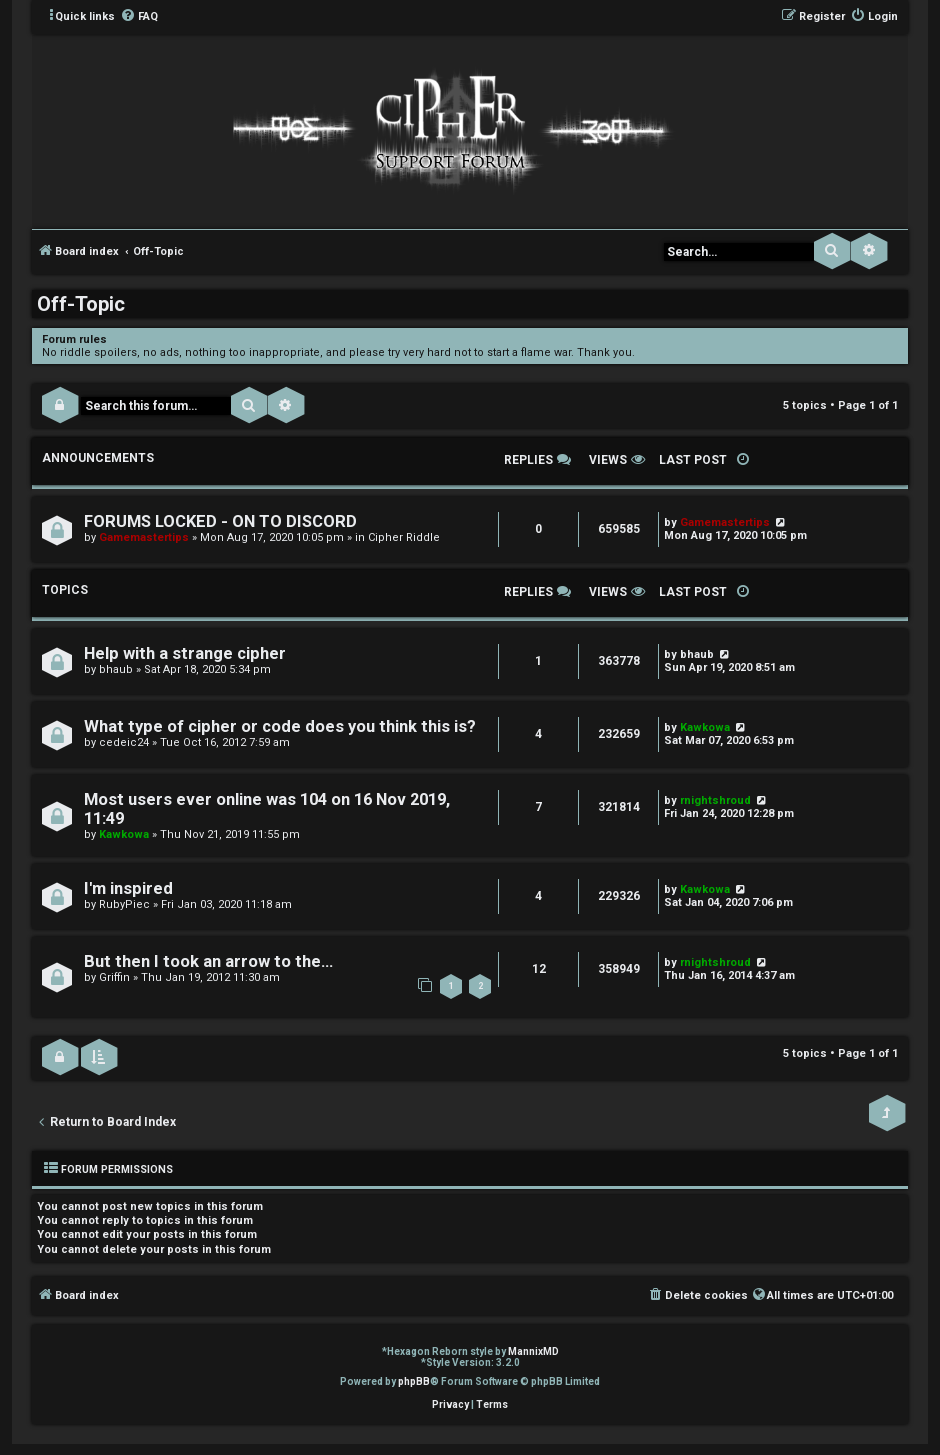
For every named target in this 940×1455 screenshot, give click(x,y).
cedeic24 (124, 742)
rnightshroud (715, 800)
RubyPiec (124, 904)
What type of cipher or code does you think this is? (280, 726)
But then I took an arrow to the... (208, 961)
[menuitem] (139, 17)
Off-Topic (81, 304)
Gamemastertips (144, 537)
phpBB (414, 1381)
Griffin (114, 977)
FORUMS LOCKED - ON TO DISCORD (220, 521)
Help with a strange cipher (185, 653)
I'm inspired (128, 888)
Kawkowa (705, 727)
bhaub (116, 669)
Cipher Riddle (404, 537)
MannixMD (533, 1351)
